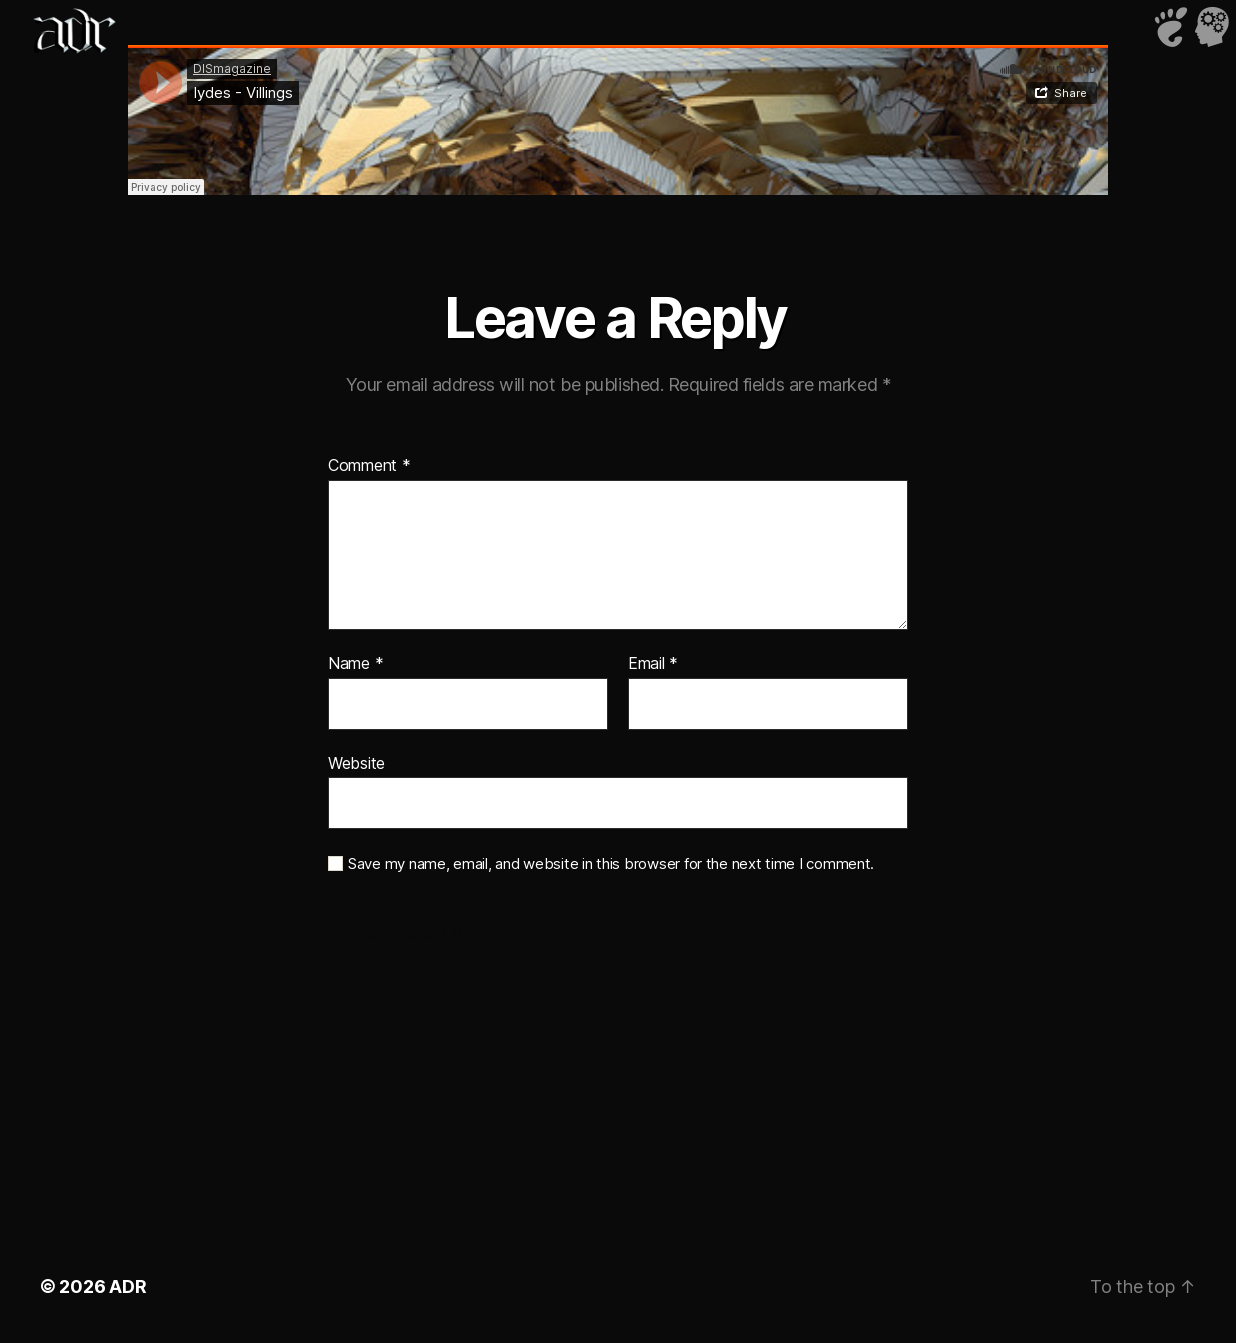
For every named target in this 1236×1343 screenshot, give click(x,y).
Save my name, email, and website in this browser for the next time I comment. (611, 864)
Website (356, 763)
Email (653, 664)
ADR (127, 1286)
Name (355, 664)
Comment (369, 466)
